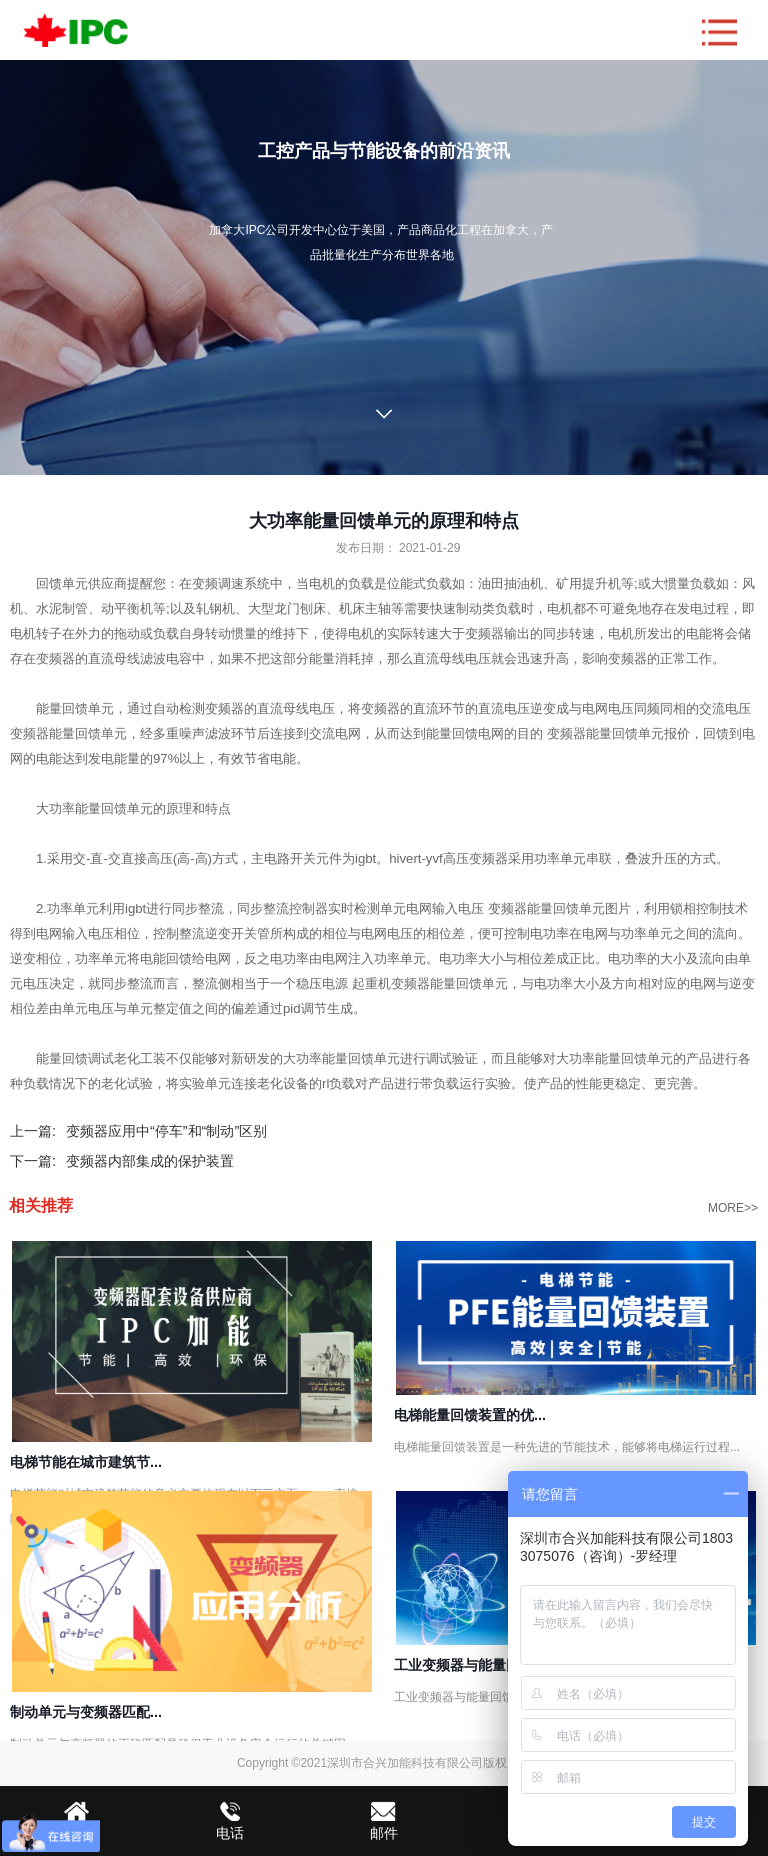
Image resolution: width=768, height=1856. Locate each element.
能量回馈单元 (114, 808)
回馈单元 (62, 583)
